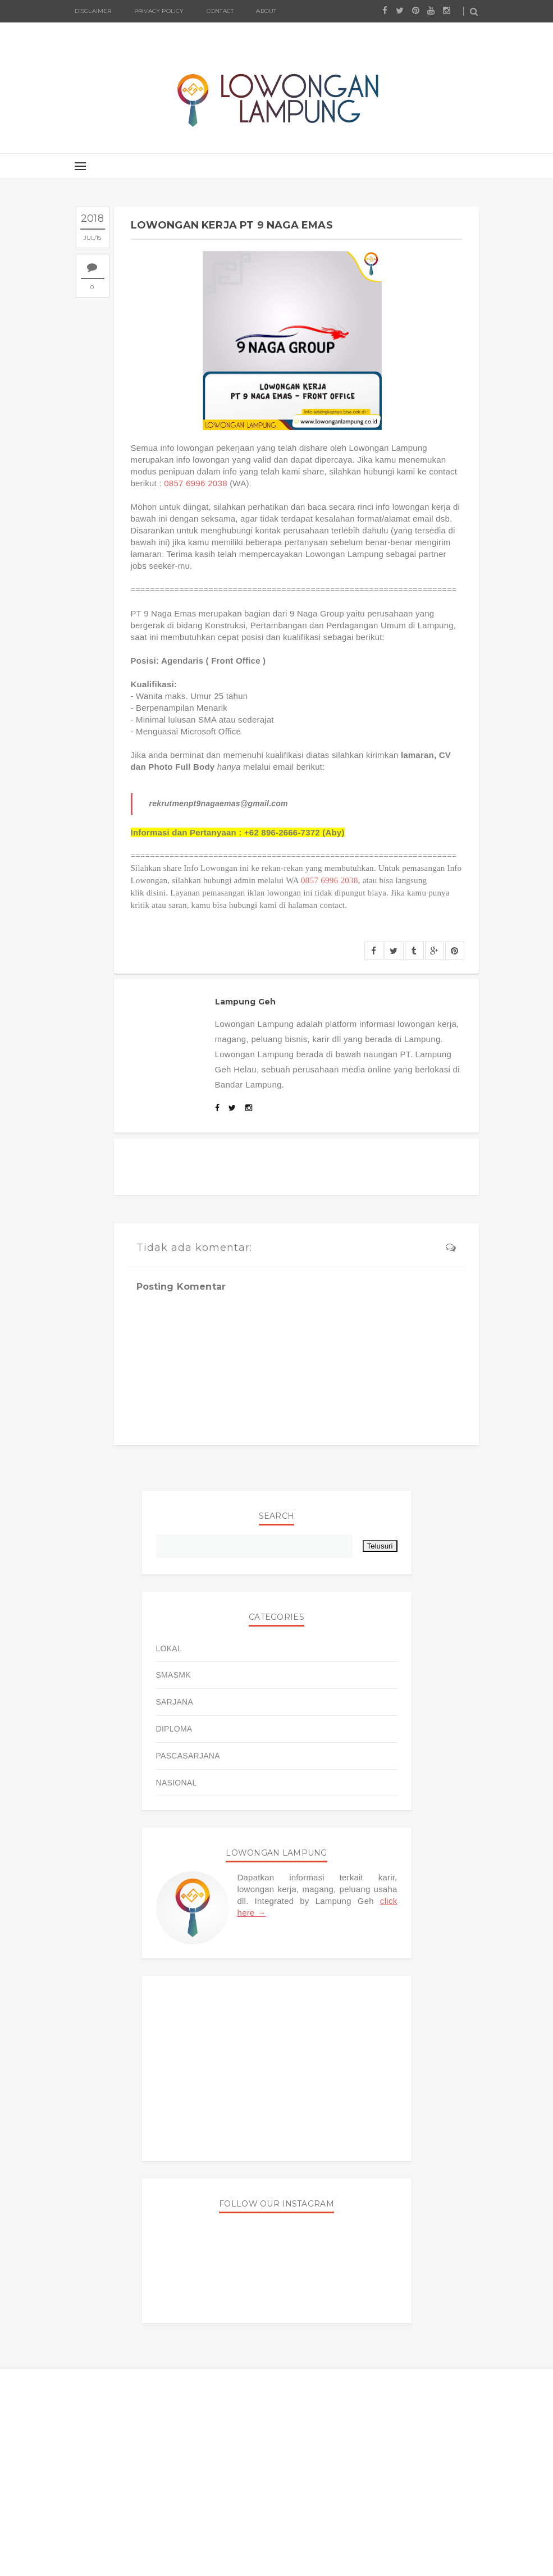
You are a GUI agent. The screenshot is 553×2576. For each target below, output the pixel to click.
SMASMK (173, 1674)
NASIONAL (176, 1782)
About (266, 11)
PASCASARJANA (188, 1755)
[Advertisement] (276, 2068)
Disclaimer (93, 11)
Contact (220, 11)
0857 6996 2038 (195, 483)
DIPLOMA (174, 1728)
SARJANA (175, 1701)
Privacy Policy (159, 11)
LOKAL (169, 1648)
